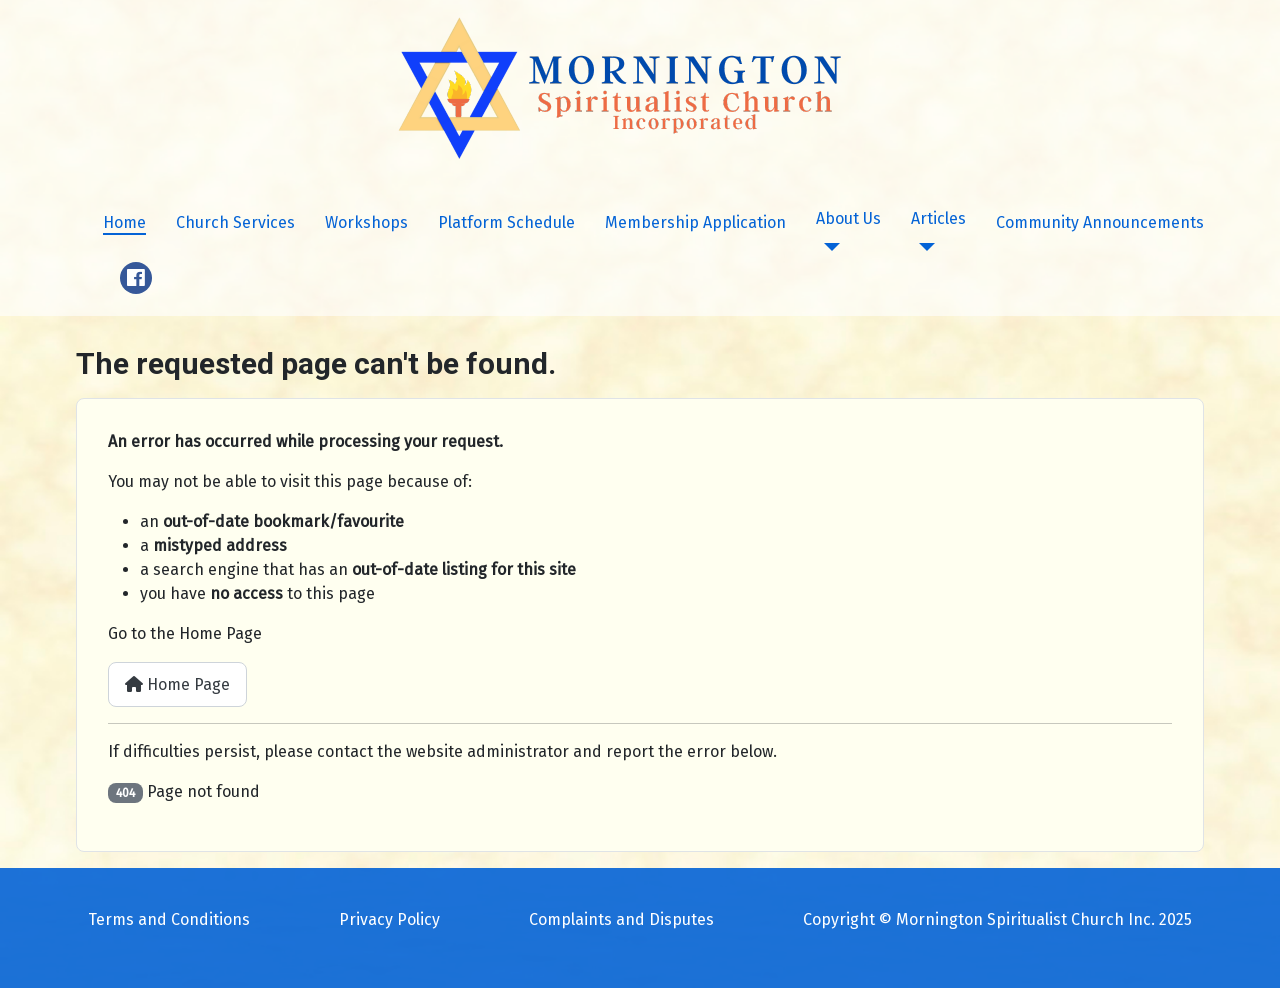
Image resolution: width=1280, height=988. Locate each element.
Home (124, 222)
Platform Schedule (506, 222)
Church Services (235, 222)
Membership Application (695, 222)
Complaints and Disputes (621, 919)
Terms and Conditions (169, 919)
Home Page (177, 684)
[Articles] (923, 247)
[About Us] (828, 247)
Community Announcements (1100, 222)
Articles (938, 218)
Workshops (366, 222)
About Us (848, 218)
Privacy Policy (389, 919)
